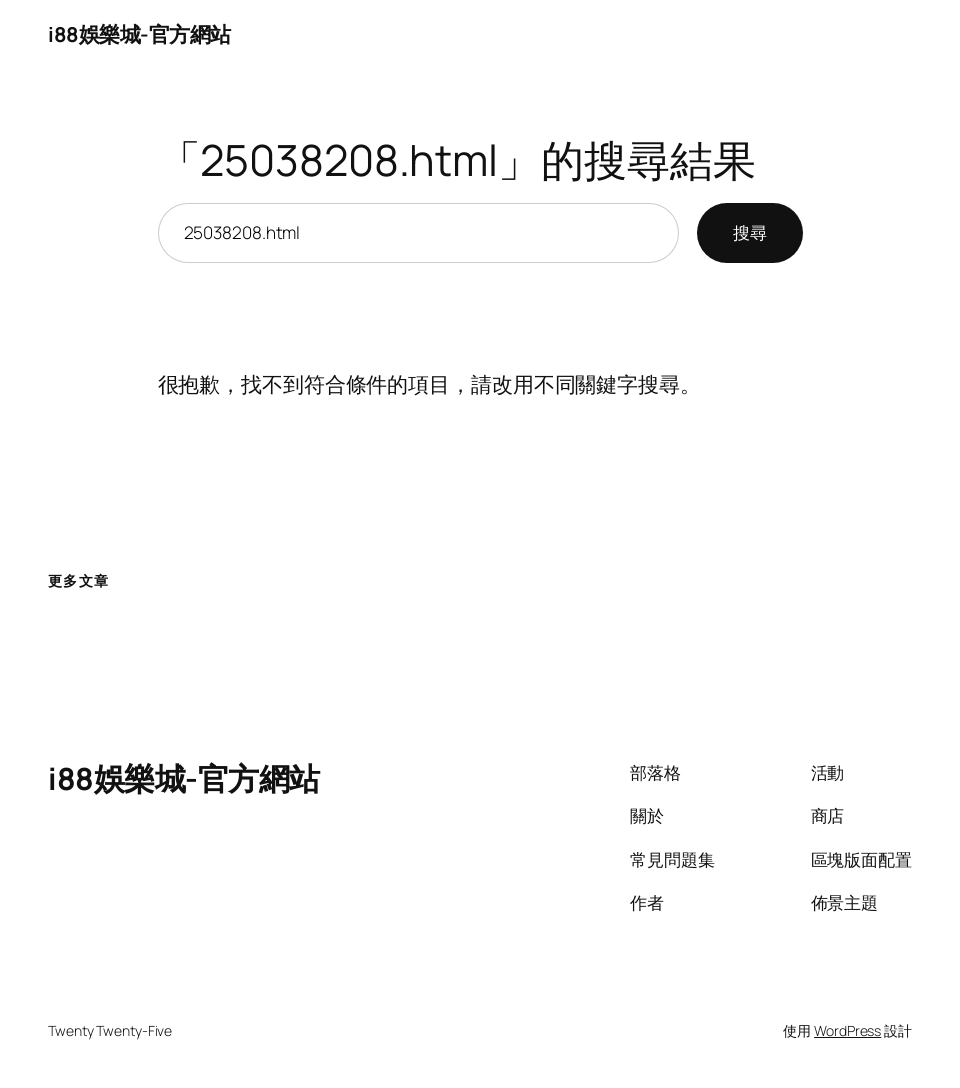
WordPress (847, 1030)
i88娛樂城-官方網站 (139, 34)
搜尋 (750, 232)
